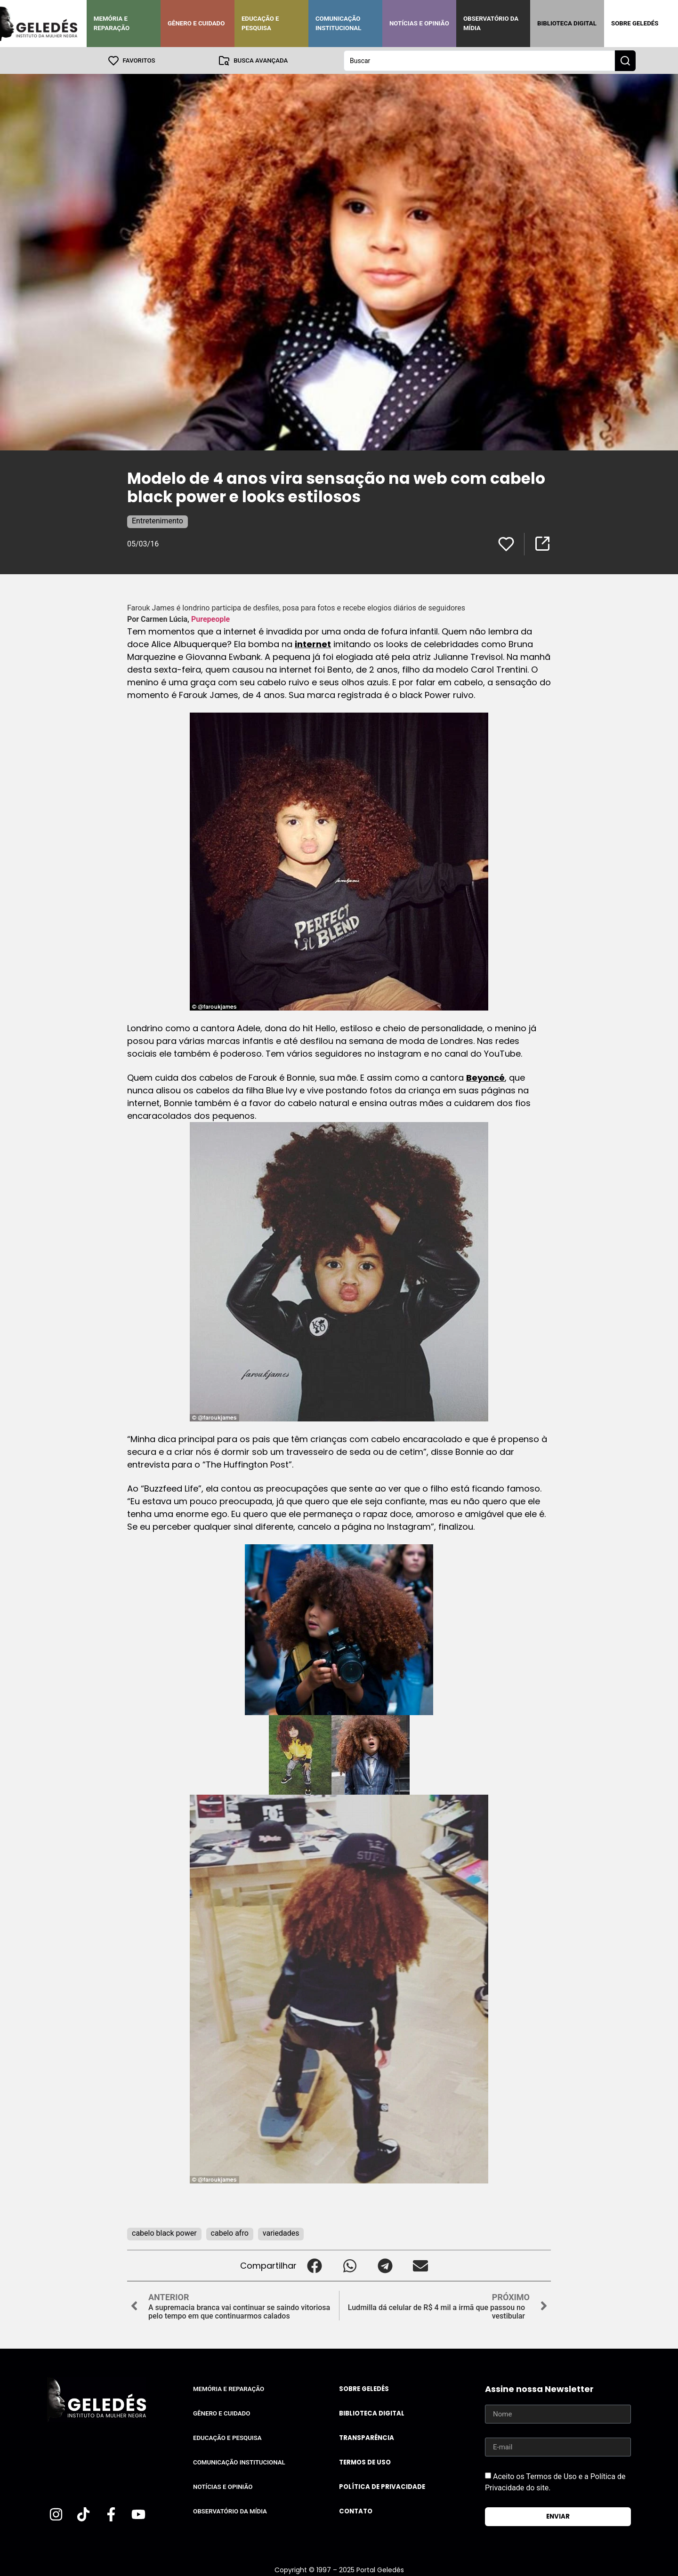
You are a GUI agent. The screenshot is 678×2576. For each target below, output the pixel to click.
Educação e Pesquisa (260, 23)
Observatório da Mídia (490, 23)
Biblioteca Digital (567, 23)
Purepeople (210, 618)
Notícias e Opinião (419, 23)
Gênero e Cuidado (196, 23)
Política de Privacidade (382, 2486)
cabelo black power (164, 2232)
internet (313, 644)
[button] (314, 2265)
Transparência (366, 2437)
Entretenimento (157, 520)
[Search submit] (625, 60)
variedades (281, 2232)
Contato (355, 2510)
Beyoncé (485, 1077)
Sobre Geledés (634, 23)
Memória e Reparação (111, 23)
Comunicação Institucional (338, 23)
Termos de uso (365, 2461)
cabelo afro (230, 2232)
